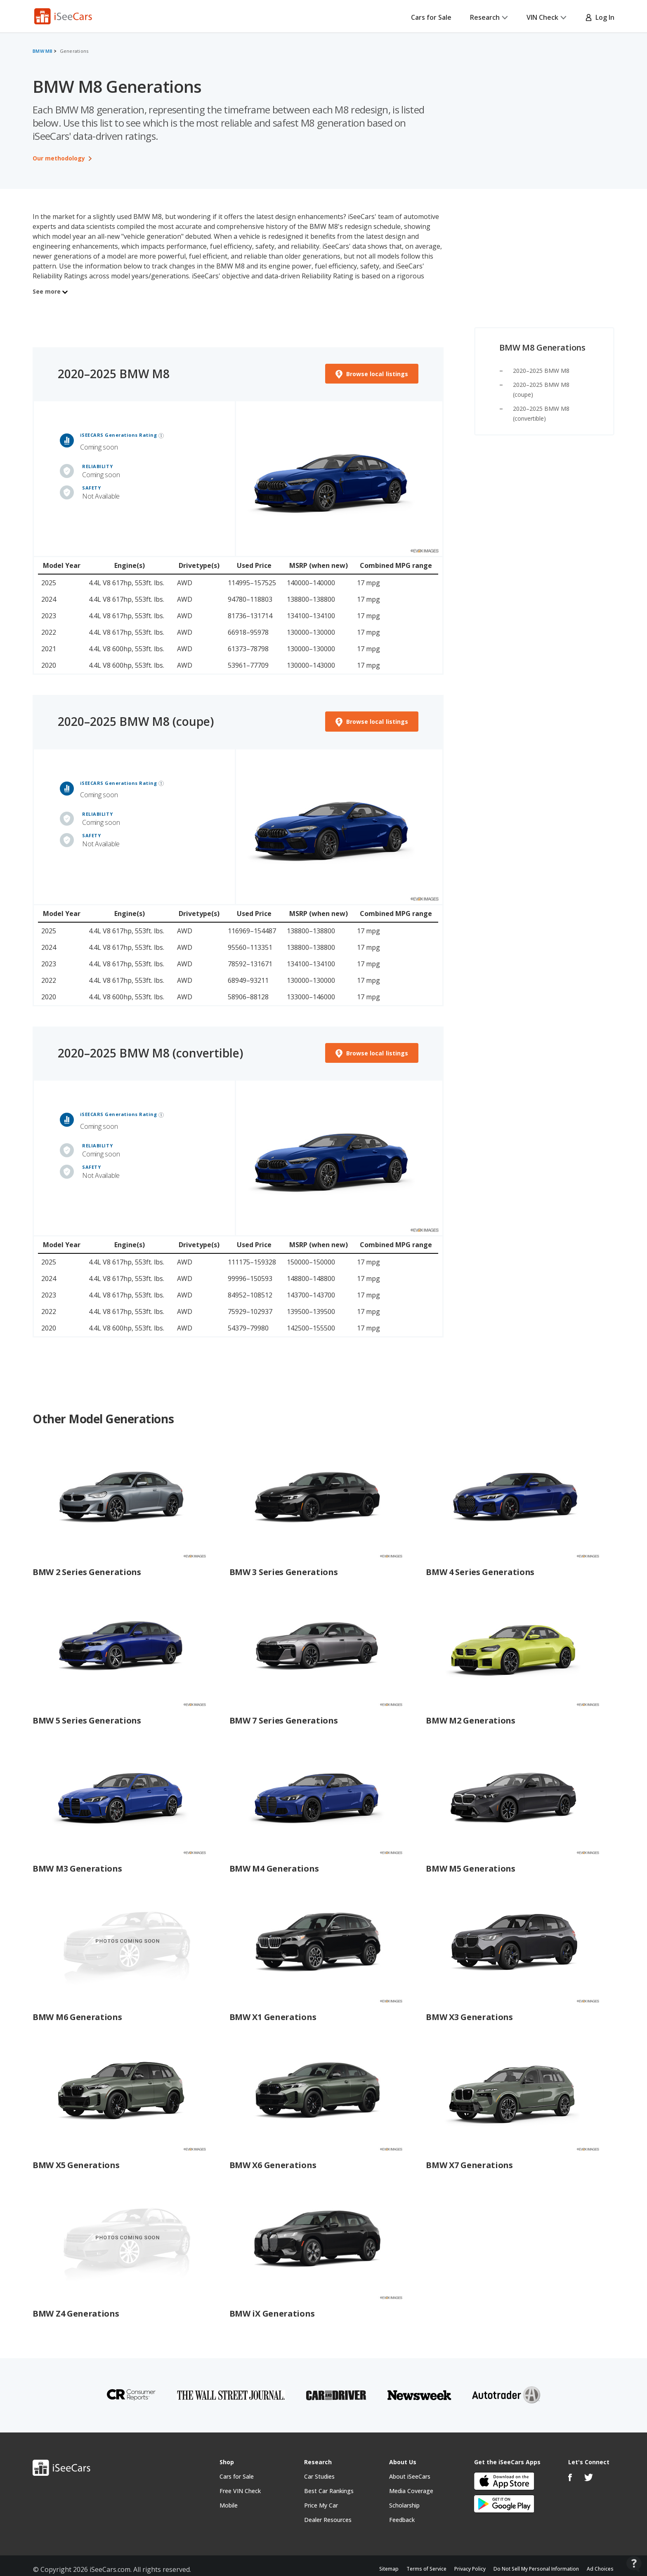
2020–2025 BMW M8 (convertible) (150, 1053)
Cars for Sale (431, 17)
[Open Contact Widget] (634, 2564)
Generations (74, 51)
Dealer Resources (328, 2520)
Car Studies (319, 2476)
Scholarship (404, 2505)
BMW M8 (42, 51)
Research (489, 17)
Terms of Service (426, 2568)
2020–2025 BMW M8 (541, 370)
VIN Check (547, 17)
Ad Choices (600, 2568)
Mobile (229, 2505)
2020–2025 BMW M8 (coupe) (136, 721)
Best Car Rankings (329, 2491)
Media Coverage (411, 2491)
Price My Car (321, 2505)
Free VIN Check (240, 2491)
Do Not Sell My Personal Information (536, 2568)
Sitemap (389, 2568)
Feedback (402, 2520)
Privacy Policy (470, 2568)
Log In (599, 17)
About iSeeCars (409, 2476)
